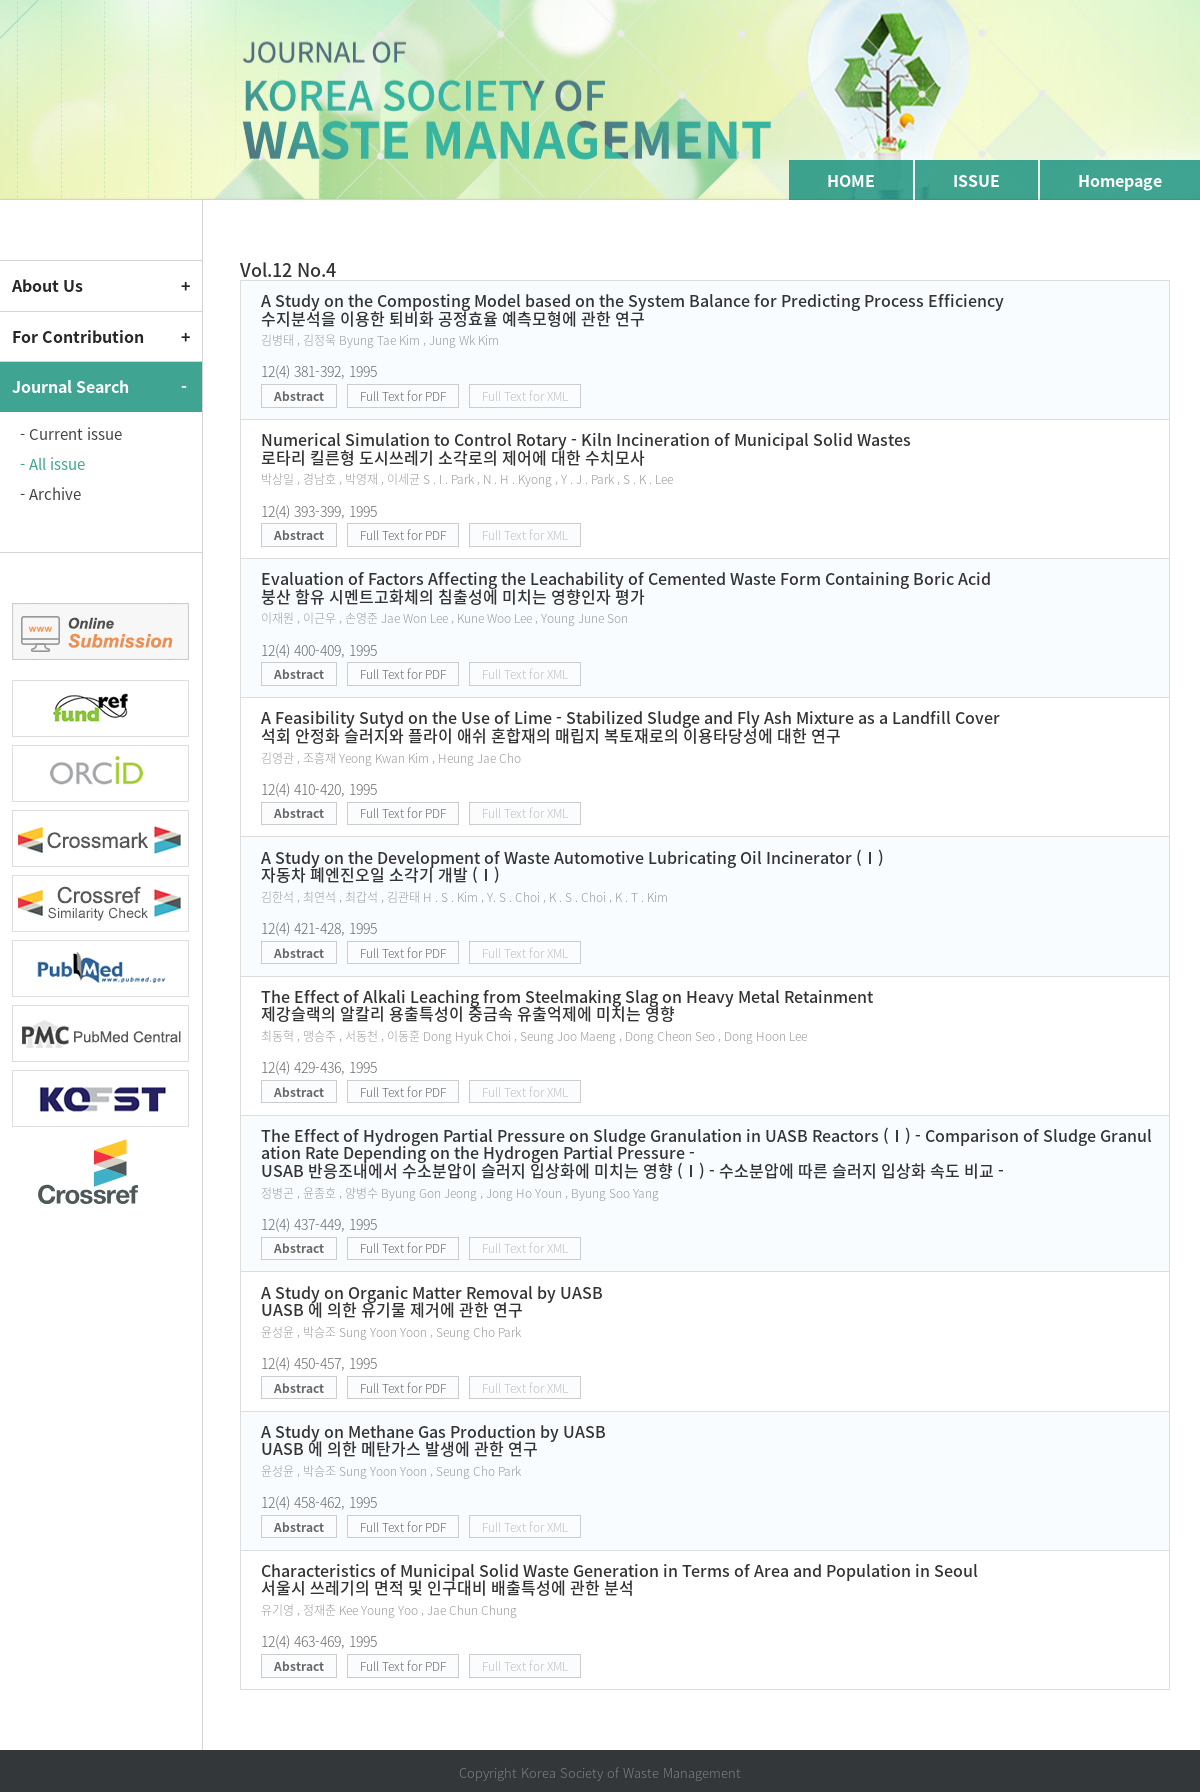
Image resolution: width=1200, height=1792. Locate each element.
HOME (851, 180)
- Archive (50, 494)
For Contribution (78, 336)
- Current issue (71, 434)
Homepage (1120, 180)
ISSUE (976, 180)
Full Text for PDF (403, 396)
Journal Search (70, 386)
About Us (47, 285)
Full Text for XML (525, 396)
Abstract (299, 396)
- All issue (52, 464)
